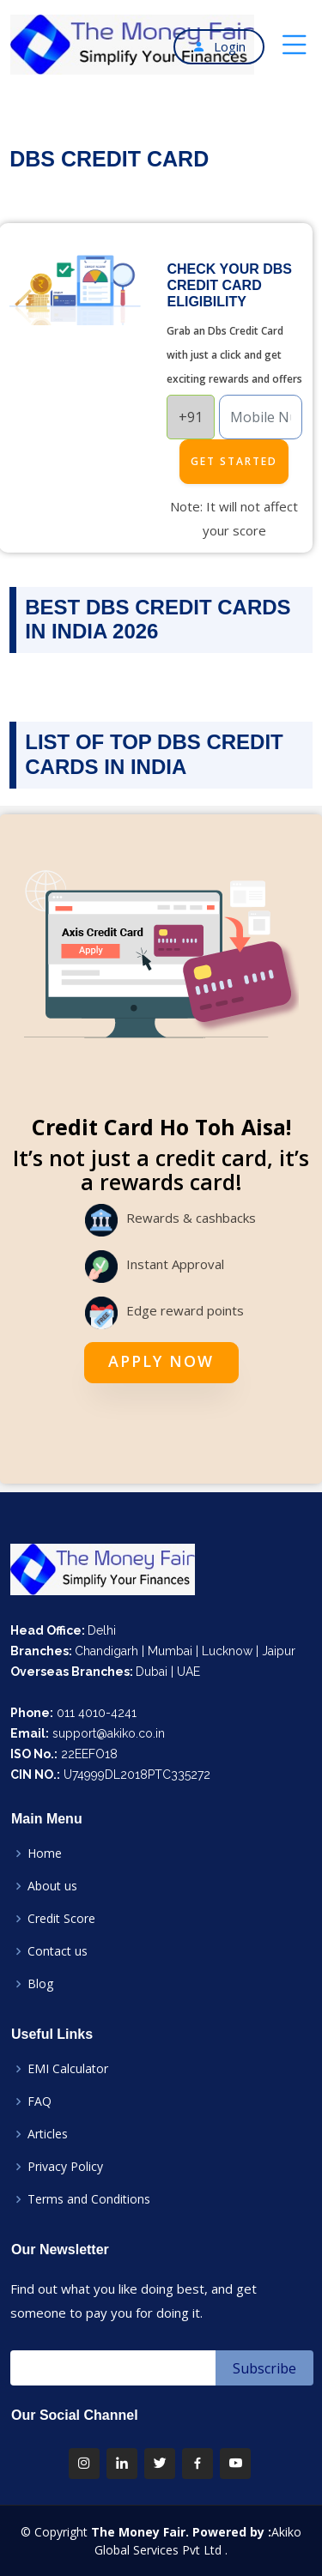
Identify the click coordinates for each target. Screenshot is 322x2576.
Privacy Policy (65, 2167)
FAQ (39, 2101)
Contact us (57, 1951)
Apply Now (161, 1361)
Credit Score (61, 1919)
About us (52, 1886)
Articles (47, 2134)
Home (44, 1853)
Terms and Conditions (88, 2199)
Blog (40, 1984)
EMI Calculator (67, 2069)
